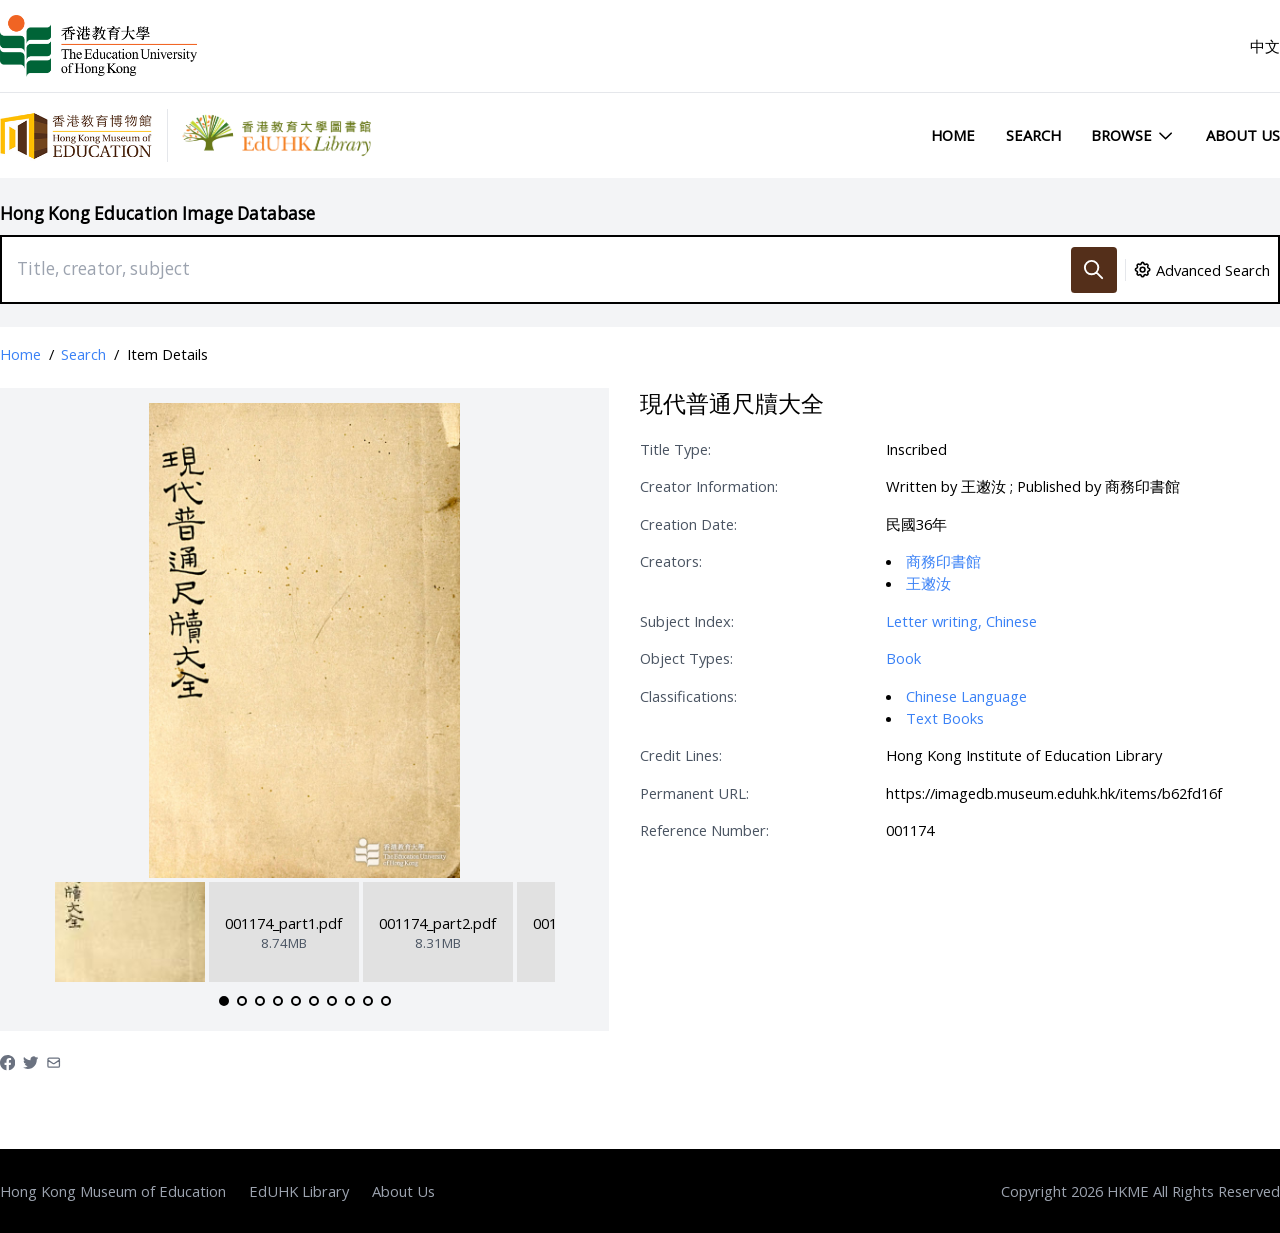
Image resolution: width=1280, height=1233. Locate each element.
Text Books (945, 718)
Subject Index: (687, 621)
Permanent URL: (694, 793)
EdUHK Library (299, 1191)
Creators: (671, 561)
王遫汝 (928, 583)
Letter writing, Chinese (961, 621)
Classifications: (688, 696)
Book (903, 658)
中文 (1265, 46)
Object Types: (686, 658)
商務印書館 (943, 561)
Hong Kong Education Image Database (157, 213)
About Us (1243, 135)
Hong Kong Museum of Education (113, 1191)
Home (953, 135)
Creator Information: (709, 486)
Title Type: (675, 449)
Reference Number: (704, 830)
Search (1033, 135)
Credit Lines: (681, 755)
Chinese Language (966, 696)
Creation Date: (688, 524)
